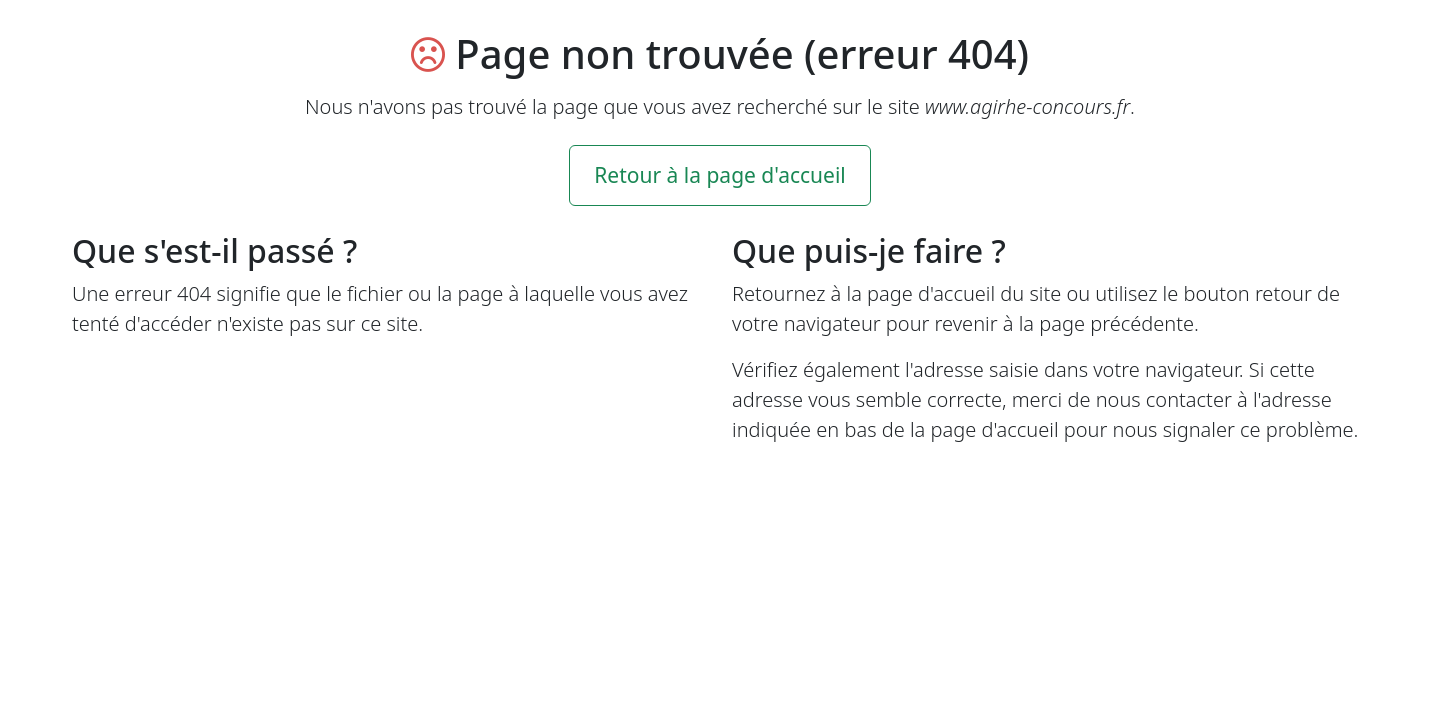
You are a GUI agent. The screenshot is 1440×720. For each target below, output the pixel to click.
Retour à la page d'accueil (720, 175)
